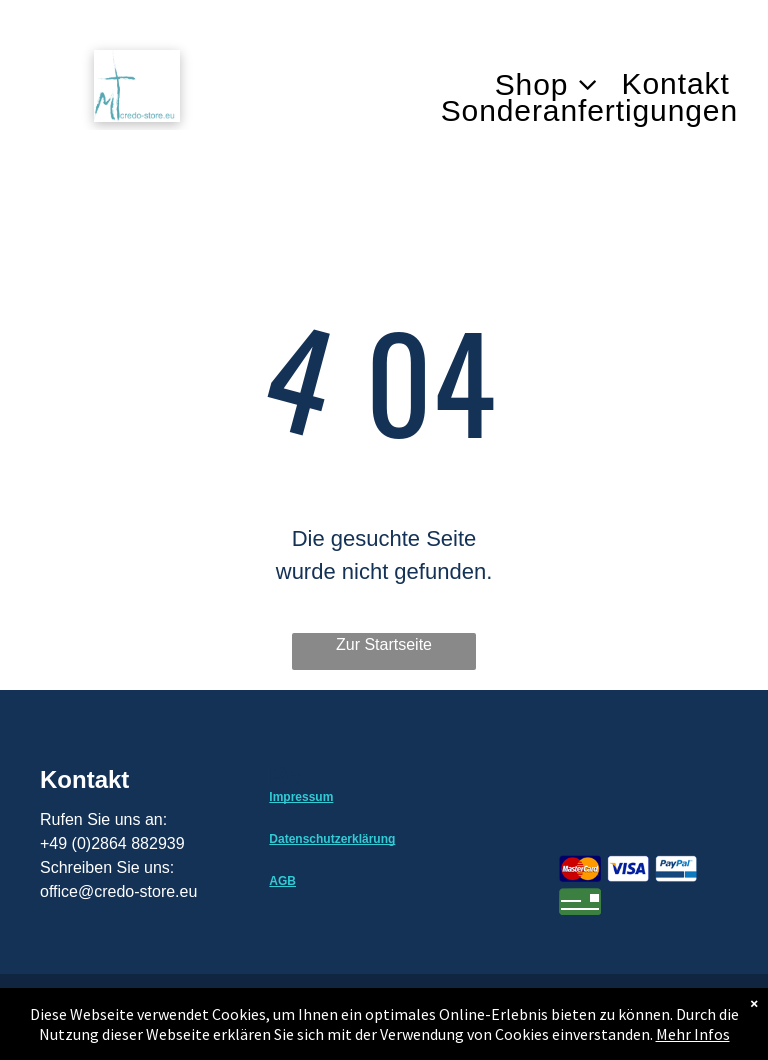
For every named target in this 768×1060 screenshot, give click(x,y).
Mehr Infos (693, 1034)
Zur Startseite (384, 644)
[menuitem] (558, 84)
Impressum (301, 797)
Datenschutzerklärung (332, 839)
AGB (282, 881)
